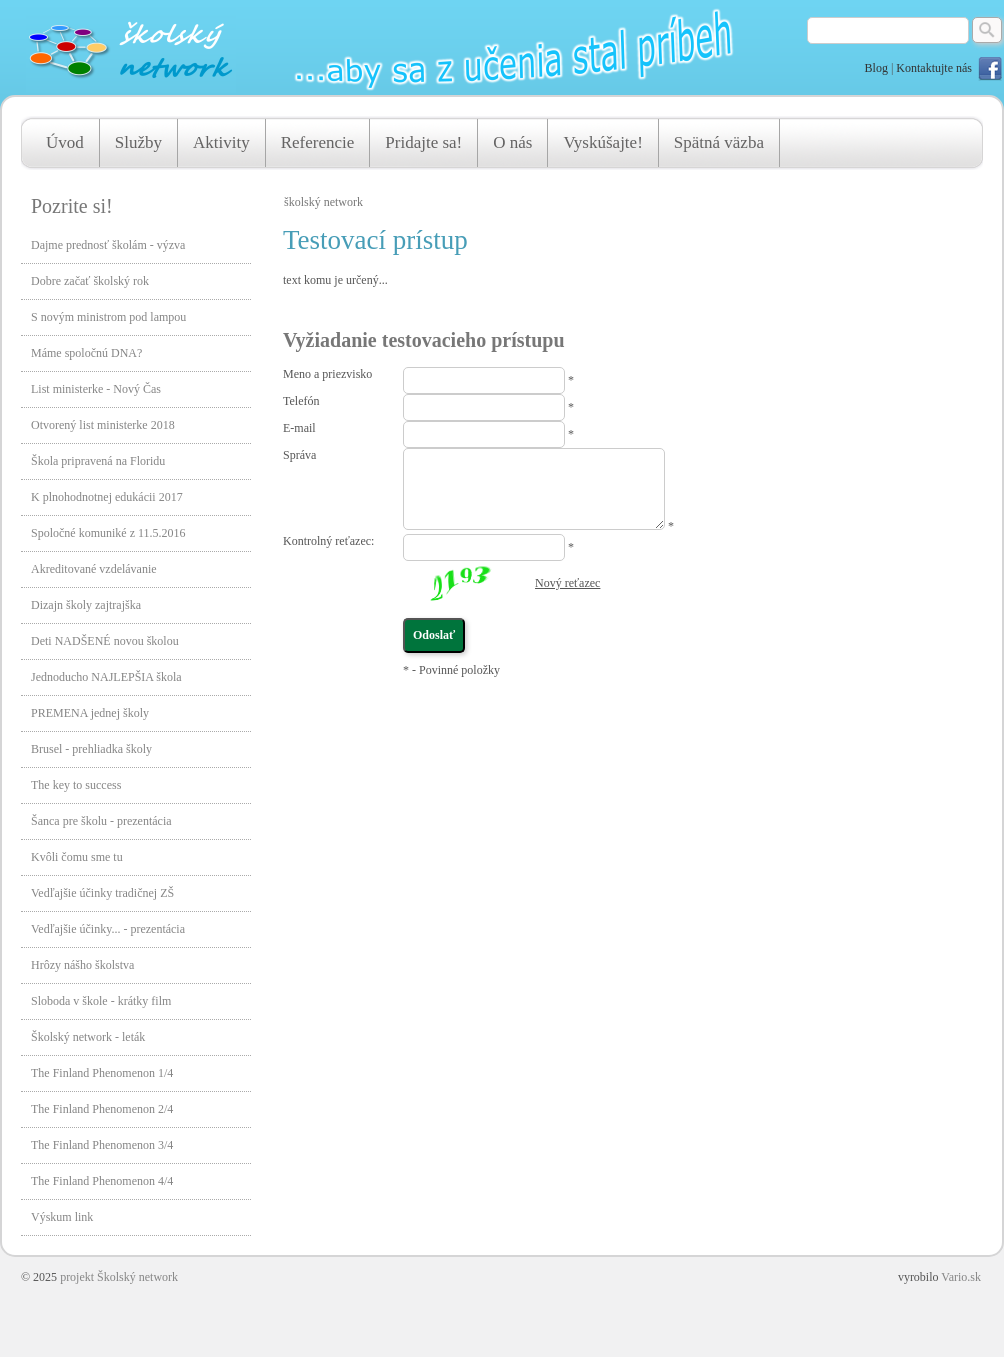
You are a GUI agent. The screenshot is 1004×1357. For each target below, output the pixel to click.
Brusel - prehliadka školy (91, 749)
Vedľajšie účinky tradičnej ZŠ (102, 893)
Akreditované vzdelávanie (94, 569)
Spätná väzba (719, 142)
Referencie (318, 142)
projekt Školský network (119, 1277)
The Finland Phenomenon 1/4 (102, 1073)
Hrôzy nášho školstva (82, 965)
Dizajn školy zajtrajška (86, 605)
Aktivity (221, 142)
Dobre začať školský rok (90, 281)
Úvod (65, 142)
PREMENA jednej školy (90, 713)
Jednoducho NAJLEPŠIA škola (106, 677)
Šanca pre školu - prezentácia (101, 821)
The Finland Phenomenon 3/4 (102, 1145)
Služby (138, 142)
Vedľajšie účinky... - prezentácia (108, 929)
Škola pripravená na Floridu (98, 461)
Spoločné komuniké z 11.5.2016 (108, 533)
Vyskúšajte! (602, 142)
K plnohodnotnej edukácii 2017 (107, 497)
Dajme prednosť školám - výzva (108, 245)
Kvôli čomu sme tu (77, 857)
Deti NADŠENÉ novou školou (105, 641)
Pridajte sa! (423, 142)
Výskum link (62, 1217)
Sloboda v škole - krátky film (101, 1001)
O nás (512, 142)
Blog (876, 68)
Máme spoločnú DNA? (86, 353)
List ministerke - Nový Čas (96, 389)
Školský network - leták (88, 1037)
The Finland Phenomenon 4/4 (102, 1181)
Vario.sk (961, 1277)
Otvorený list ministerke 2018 (103, 425)
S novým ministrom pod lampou (108, 317)
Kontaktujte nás (934, 68)
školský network (323, 202)
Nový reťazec (567, 583)
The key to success (76, 785)
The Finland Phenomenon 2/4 (102, 1109)
